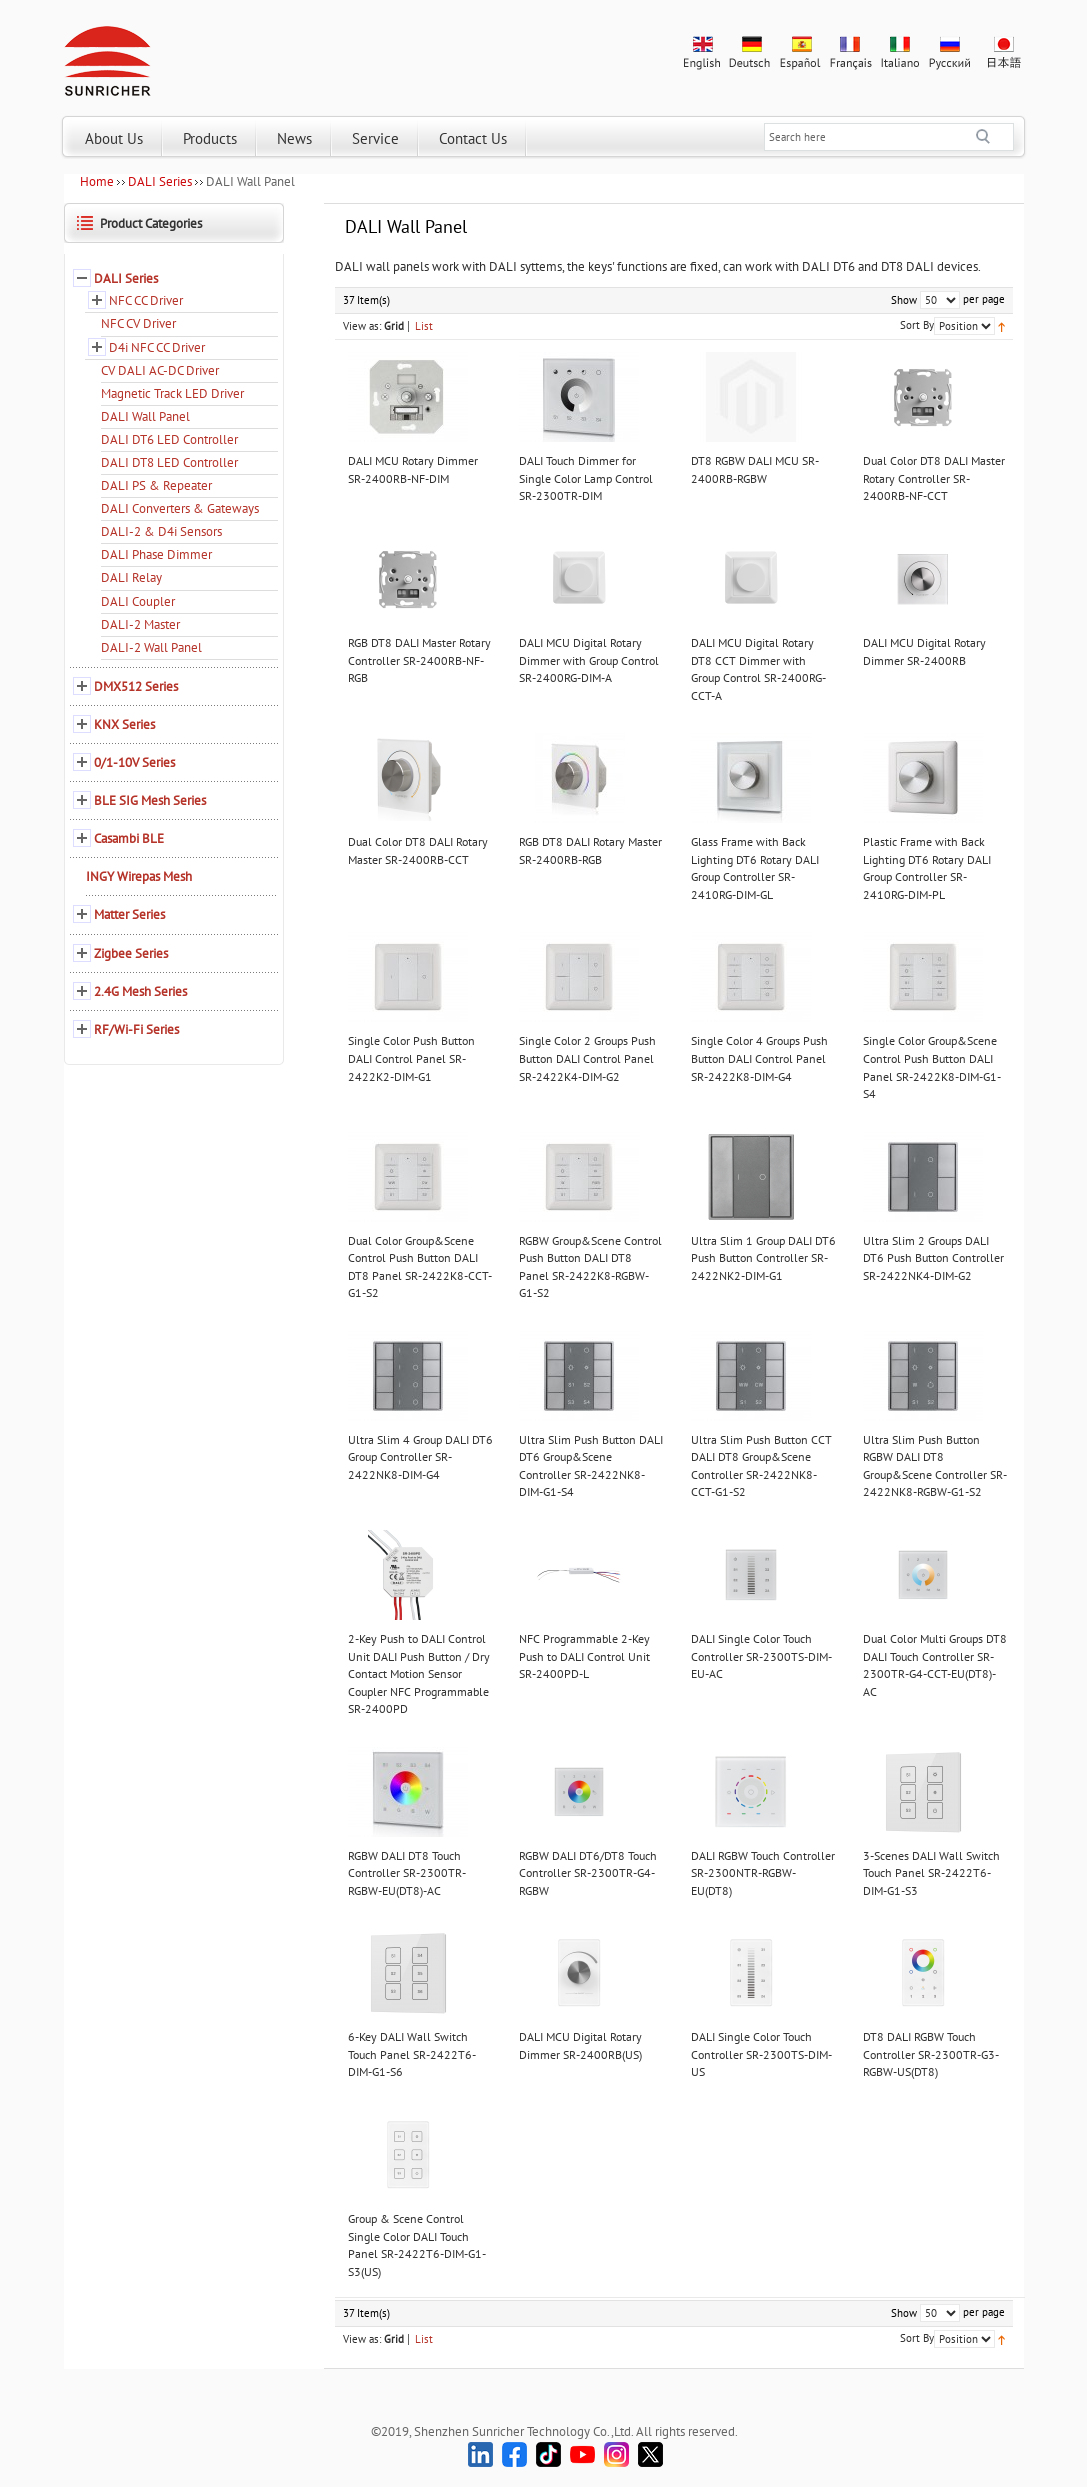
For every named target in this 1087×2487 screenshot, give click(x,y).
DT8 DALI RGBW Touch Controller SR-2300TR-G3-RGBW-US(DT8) (931, 2054)
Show (904, 300)
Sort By (917, 325)
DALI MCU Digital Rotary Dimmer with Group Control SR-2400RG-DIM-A (589, 660)
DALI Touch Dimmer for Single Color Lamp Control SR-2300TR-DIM (586, 478)
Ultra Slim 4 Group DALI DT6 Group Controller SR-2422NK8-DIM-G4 (420, 1457)
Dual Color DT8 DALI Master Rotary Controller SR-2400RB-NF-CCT (934, 478)
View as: (362, 326)
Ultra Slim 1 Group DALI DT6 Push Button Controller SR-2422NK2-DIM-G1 (763, 1258)
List (424, 326)
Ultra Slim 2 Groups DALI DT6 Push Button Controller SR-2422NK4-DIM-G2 (933, 1258)
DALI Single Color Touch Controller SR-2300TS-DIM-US (761, 2054)
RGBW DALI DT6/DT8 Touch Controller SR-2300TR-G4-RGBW (588, 1873)
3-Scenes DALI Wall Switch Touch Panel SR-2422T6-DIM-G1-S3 (931, 1873)
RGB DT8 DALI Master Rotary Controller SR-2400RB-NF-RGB (419, 660)
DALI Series (160, 181)
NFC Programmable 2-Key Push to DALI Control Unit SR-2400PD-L (584, 1656)
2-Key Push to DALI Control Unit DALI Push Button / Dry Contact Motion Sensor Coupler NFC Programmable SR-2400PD (419, 1673)
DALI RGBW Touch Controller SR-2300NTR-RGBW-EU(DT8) (763, 1873)
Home (97, 181)
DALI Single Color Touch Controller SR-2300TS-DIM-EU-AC (761, 1656)
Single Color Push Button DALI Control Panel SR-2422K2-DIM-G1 (411, 1058)
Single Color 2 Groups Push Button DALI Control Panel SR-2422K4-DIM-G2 (587, 1058)
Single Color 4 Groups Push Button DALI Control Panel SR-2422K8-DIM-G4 (759, 1058)
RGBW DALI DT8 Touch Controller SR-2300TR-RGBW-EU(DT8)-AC (407, 1873)
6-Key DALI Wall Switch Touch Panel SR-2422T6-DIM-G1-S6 (412, 2054)
